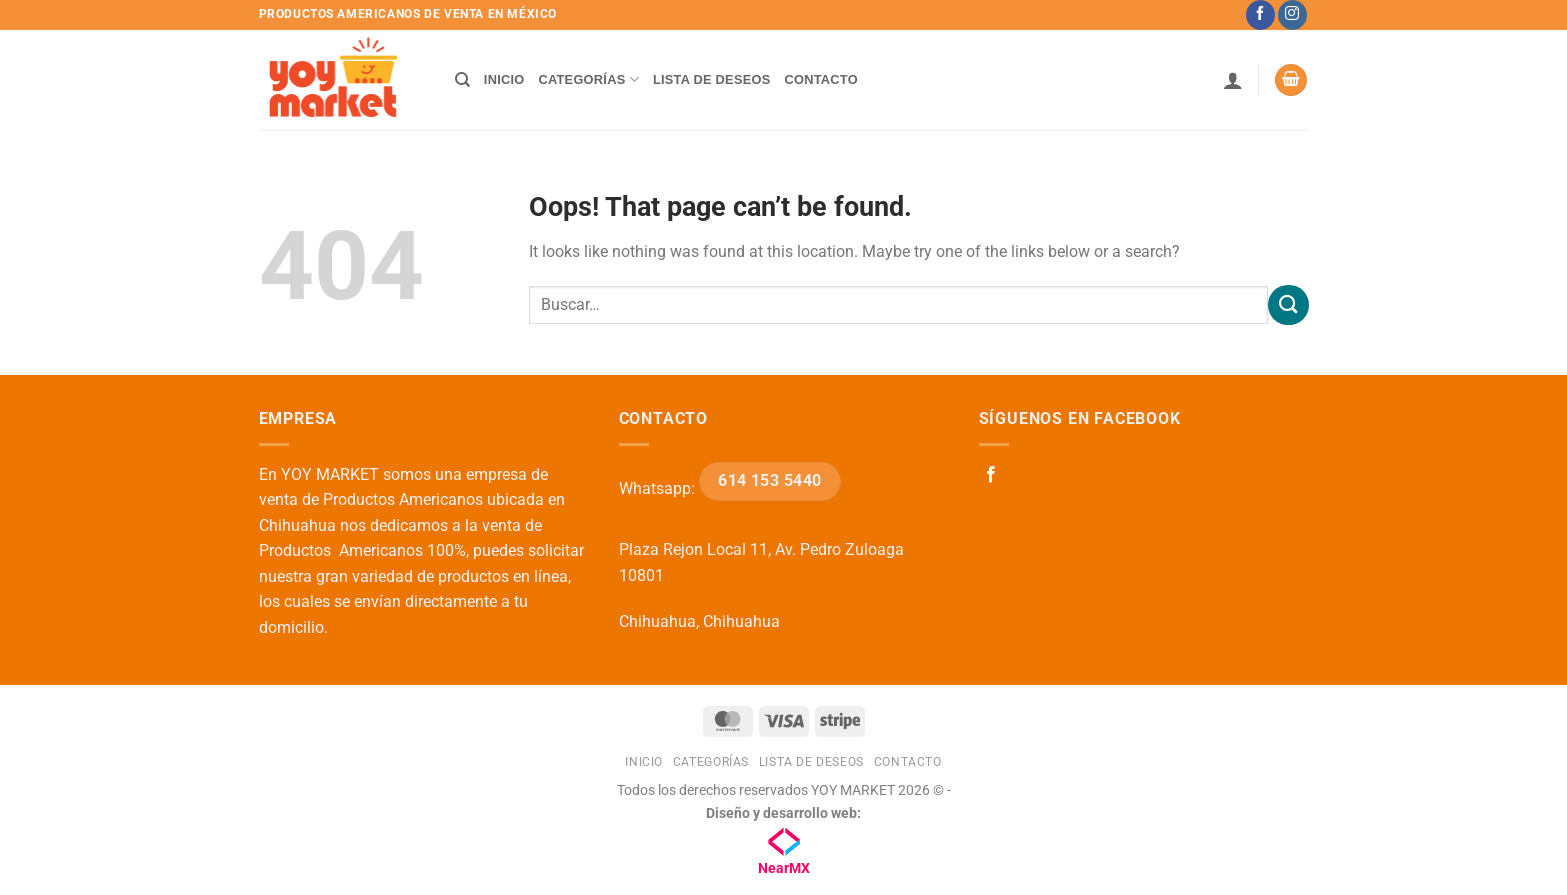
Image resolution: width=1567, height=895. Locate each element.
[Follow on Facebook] (1260, 15)
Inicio (504, 79)
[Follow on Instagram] (1292, 15)
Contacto (821, 79)
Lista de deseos (712, 79)
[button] (1233, 80)
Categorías (589, 79)
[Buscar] (462, 80)
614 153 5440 (770, 481)
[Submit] (1288, 304)
